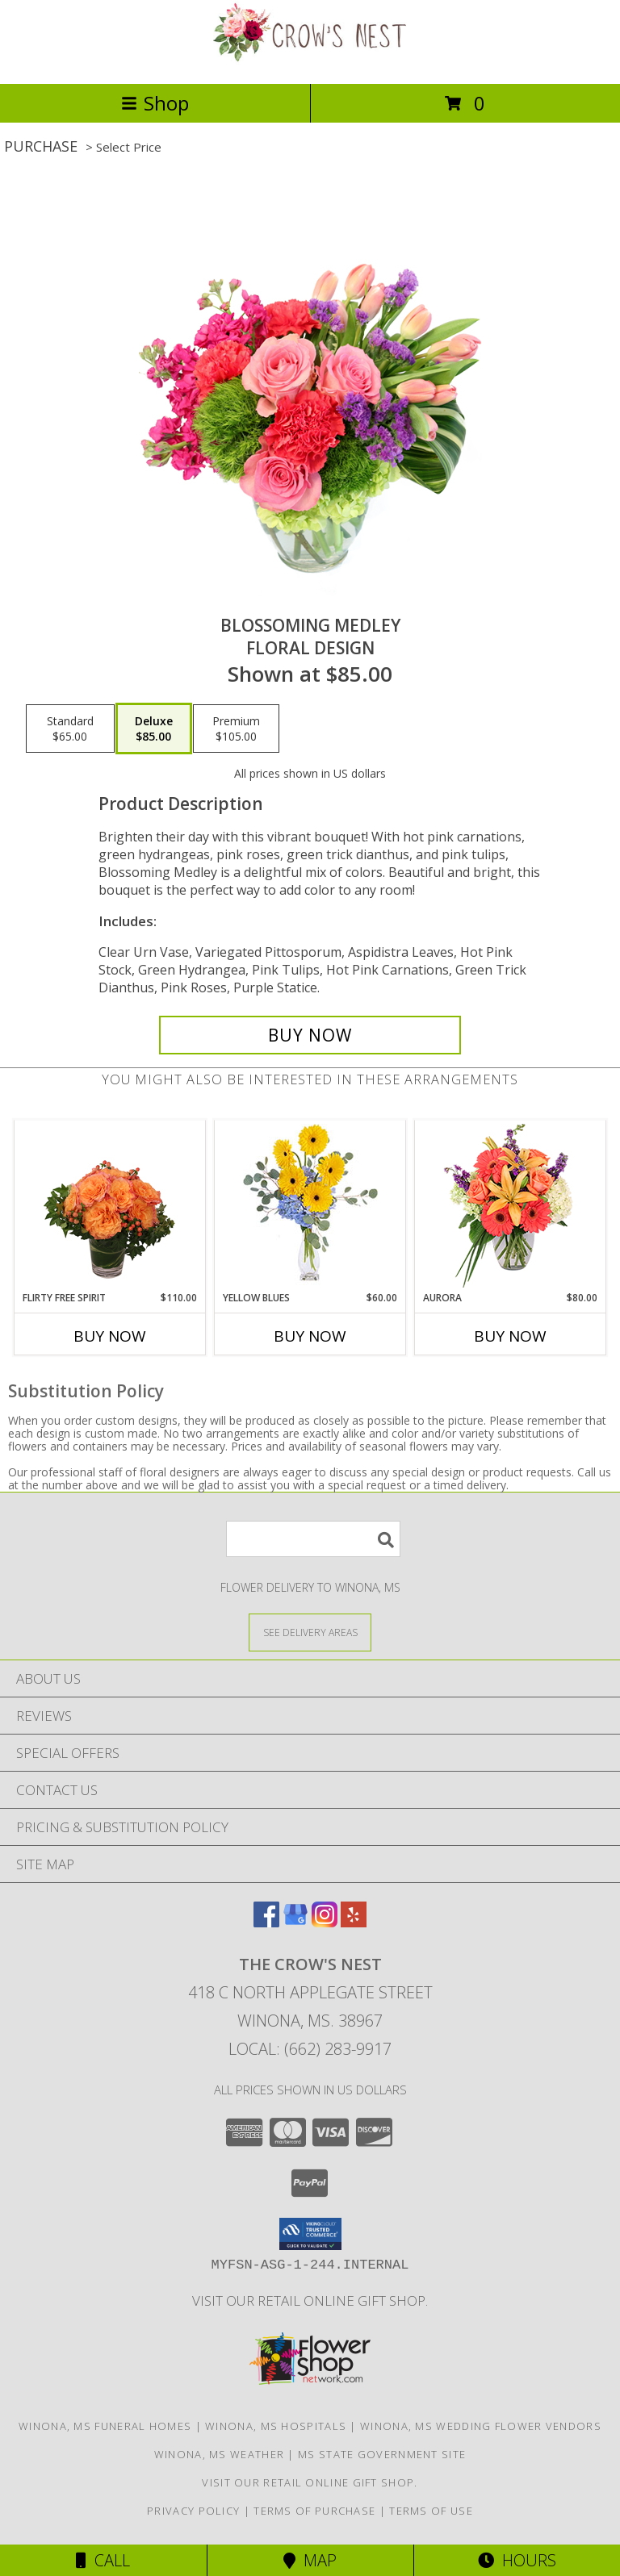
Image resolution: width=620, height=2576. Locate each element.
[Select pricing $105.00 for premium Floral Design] (236, 728)
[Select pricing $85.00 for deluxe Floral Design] (154, 728)
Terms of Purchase (314, 2510)
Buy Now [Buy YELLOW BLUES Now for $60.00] (310, 1336)
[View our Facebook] (266, 1922)
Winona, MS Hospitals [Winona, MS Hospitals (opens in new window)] (275, 2426)
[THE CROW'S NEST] (310, 60)
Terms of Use (431, 2510)
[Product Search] (313, 1539)
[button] (310, 2234)
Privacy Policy (193, 2510)
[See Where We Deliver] (310, 1631)
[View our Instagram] (324, 1922)
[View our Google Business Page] (295, 1922)
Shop (155, 103)
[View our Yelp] (354, 1922)
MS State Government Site (382, 2454)
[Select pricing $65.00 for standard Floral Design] (70, 728)
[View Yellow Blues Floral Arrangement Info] (310, 1206)
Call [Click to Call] (103, 2560)
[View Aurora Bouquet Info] (510, 1206)
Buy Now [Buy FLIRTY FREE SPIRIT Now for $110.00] (109, 1336)
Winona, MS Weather (219, 2454)
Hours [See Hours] (517, 2560)
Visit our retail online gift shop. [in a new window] (310, 2300)
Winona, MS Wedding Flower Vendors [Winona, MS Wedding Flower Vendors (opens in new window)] (480, 2426)
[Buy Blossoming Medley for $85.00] (310, 1035)
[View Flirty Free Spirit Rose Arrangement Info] (110, 1206)
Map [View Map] (310, 2560)
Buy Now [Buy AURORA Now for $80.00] (510, 1336)
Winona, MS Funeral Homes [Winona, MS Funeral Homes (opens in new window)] (105, 2426)
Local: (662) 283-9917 (310, 2049)
